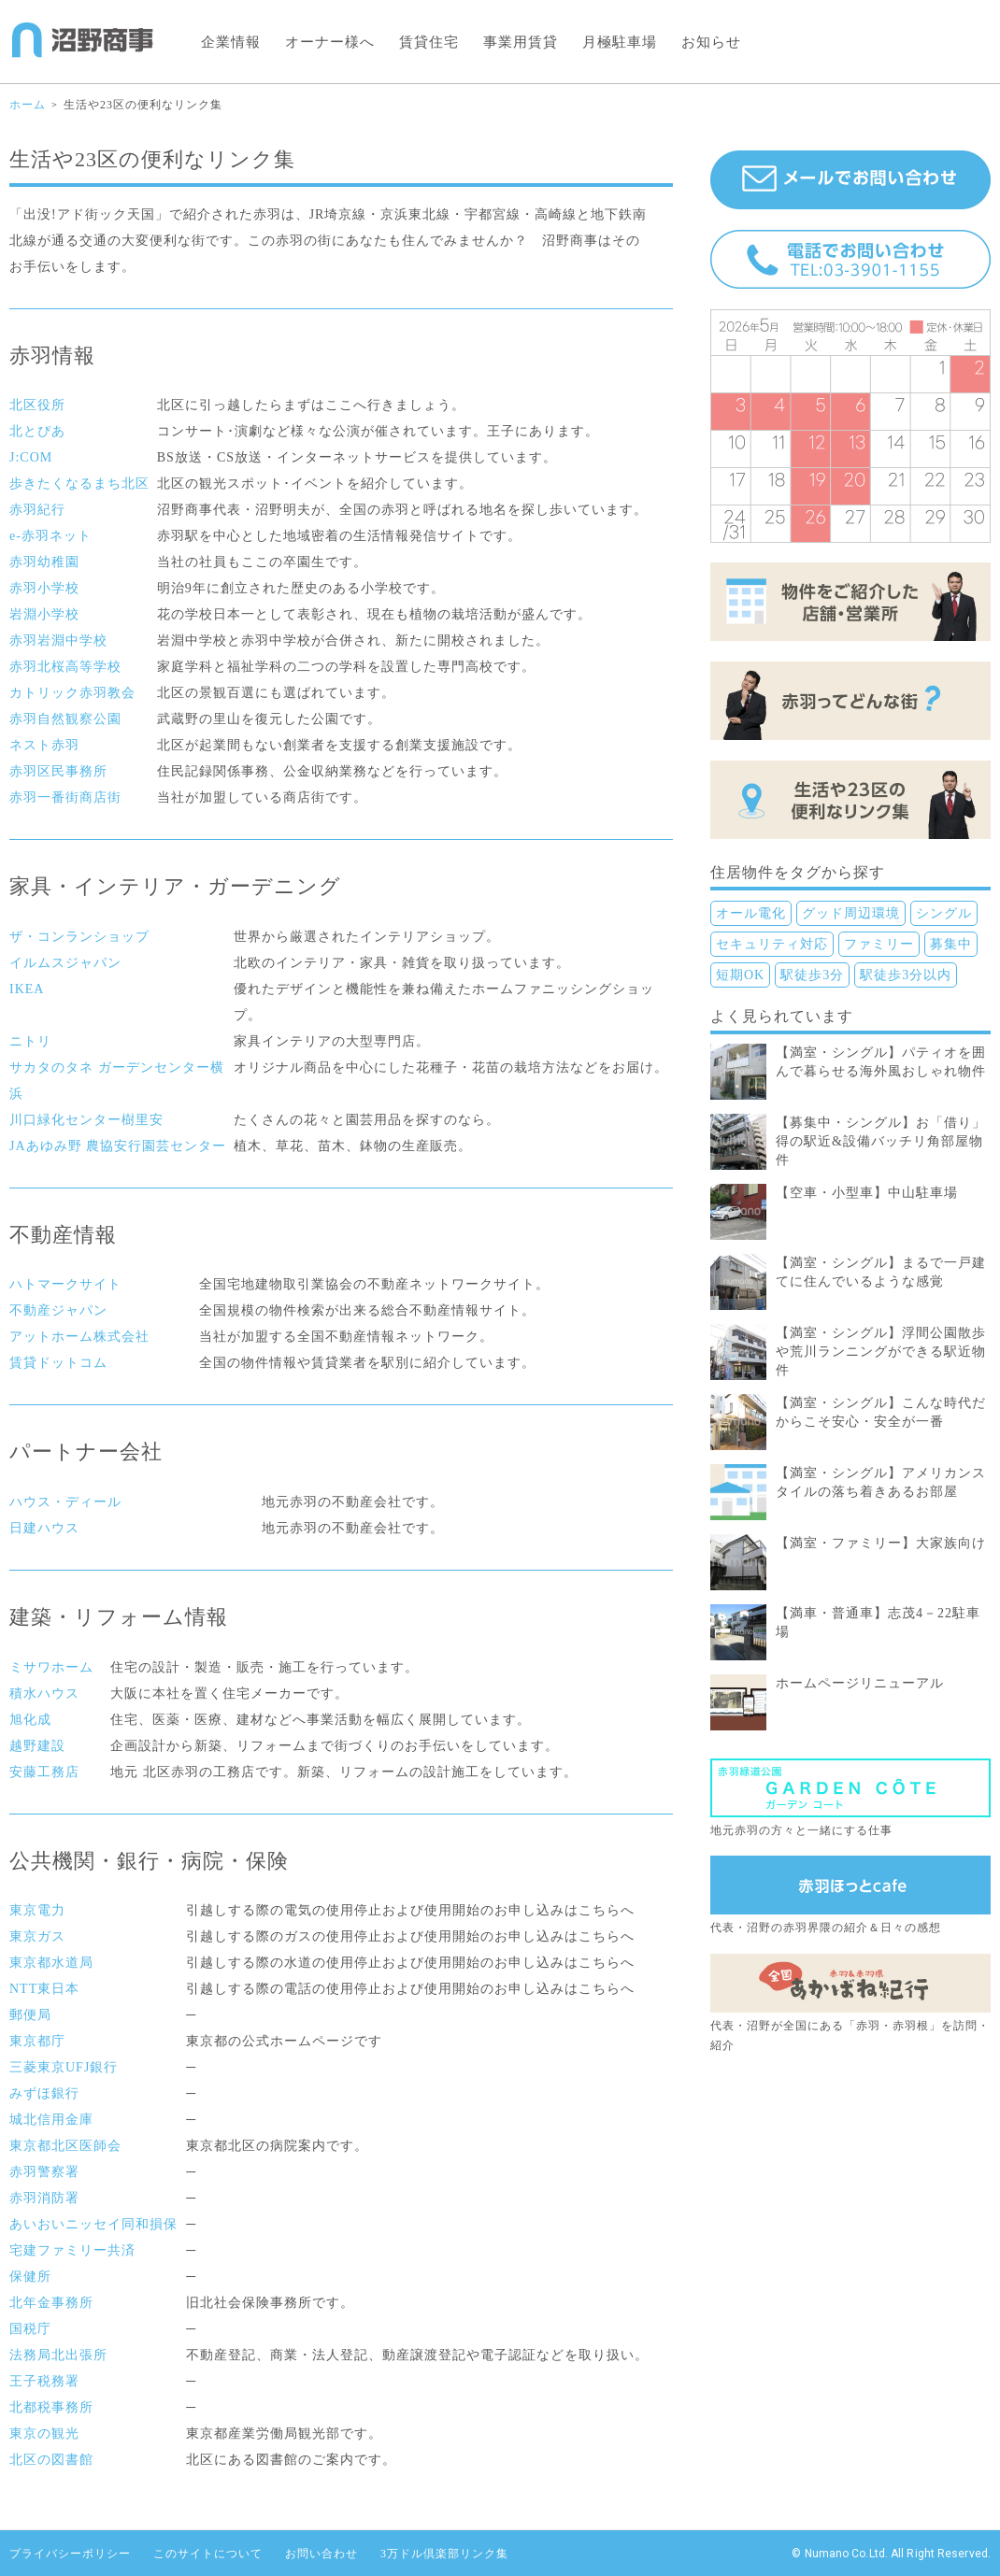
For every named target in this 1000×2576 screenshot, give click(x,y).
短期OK (740, 975)
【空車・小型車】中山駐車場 (867, 1193)
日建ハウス (44, 1528)
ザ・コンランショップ (79, 937)
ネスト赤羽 (44, 745)
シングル (944, 913)
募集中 (951, 944)
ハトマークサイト (65, 1284)
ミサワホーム (51, 1667)
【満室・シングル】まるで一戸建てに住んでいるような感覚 (881, 1272)
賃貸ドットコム (58, 1363)
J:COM (30, 457)
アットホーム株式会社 (79, 1337)
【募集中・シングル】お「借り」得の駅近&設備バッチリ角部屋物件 (881, 1141)
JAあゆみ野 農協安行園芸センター (117, 1146)
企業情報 (231, 42)
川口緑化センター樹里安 (86, 1120)
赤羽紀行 (37, 510)
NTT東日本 (44, 1989)
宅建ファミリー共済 (72, 2250)
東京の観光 (44, 2434)
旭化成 (30, 1720)
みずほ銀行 (44, 2093)
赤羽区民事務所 (58, 771)
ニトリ (30, 1041)
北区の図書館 (51, 2460)
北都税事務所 (51, 2407)
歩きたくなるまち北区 (79, 484)
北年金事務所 (51, 2303)
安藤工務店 (44, 1772)
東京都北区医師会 (65, 2146)
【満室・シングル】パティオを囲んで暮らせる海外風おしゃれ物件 (881, 1062)
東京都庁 (37, 2041)
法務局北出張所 (58, 2355)
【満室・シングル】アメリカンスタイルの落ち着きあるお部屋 (881, 1482)
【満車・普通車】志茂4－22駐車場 (878, 1622)
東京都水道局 (51, 1963)
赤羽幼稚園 (44, 562)
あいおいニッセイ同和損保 (93, 2224)
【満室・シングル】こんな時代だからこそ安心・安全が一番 (881, 1412)
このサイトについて (208, 2553)
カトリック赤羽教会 (72, 693)
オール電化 (751, 913)
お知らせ (711, 42)
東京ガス (37, 1936)
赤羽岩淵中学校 (58, 640)
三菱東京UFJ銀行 (63, 2067)
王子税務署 (44, 2381)
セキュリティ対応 (772, 944)
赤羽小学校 (44, 588)
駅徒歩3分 (812, 975)
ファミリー (879, 944)
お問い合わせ (321, 2553)
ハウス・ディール (65, 1502)
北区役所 (37, 405)
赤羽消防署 (44, 2198)
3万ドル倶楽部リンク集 (444, 2553)
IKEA (26, 989)
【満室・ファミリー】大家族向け (881, 1543)
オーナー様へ (330, 42)
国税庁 (30, 2329)
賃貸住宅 (429, 42)
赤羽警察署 (44, 2172)
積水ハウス (44, 1693)
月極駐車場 (619, 42)
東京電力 (37, 1910)
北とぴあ (37, 431)
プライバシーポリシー (70, 2553)
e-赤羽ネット (50, 536)
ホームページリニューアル (860, 1683)
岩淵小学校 (44, 614)
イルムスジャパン (65, 963)
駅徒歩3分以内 (905, 975)
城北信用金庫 (51, 2120)
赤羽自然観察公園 (65, 719)
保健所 (30, 2277)
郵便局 (30, 2015)
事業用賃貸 (520, 42)
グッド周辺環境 (851, 913)
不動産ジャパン (58, 1310)
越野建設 (37, 1746)
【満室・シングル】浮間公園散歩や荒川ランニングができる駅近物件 (881, 1351)
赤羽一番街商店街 (65, 797)
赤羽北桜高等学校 (65, 667)
